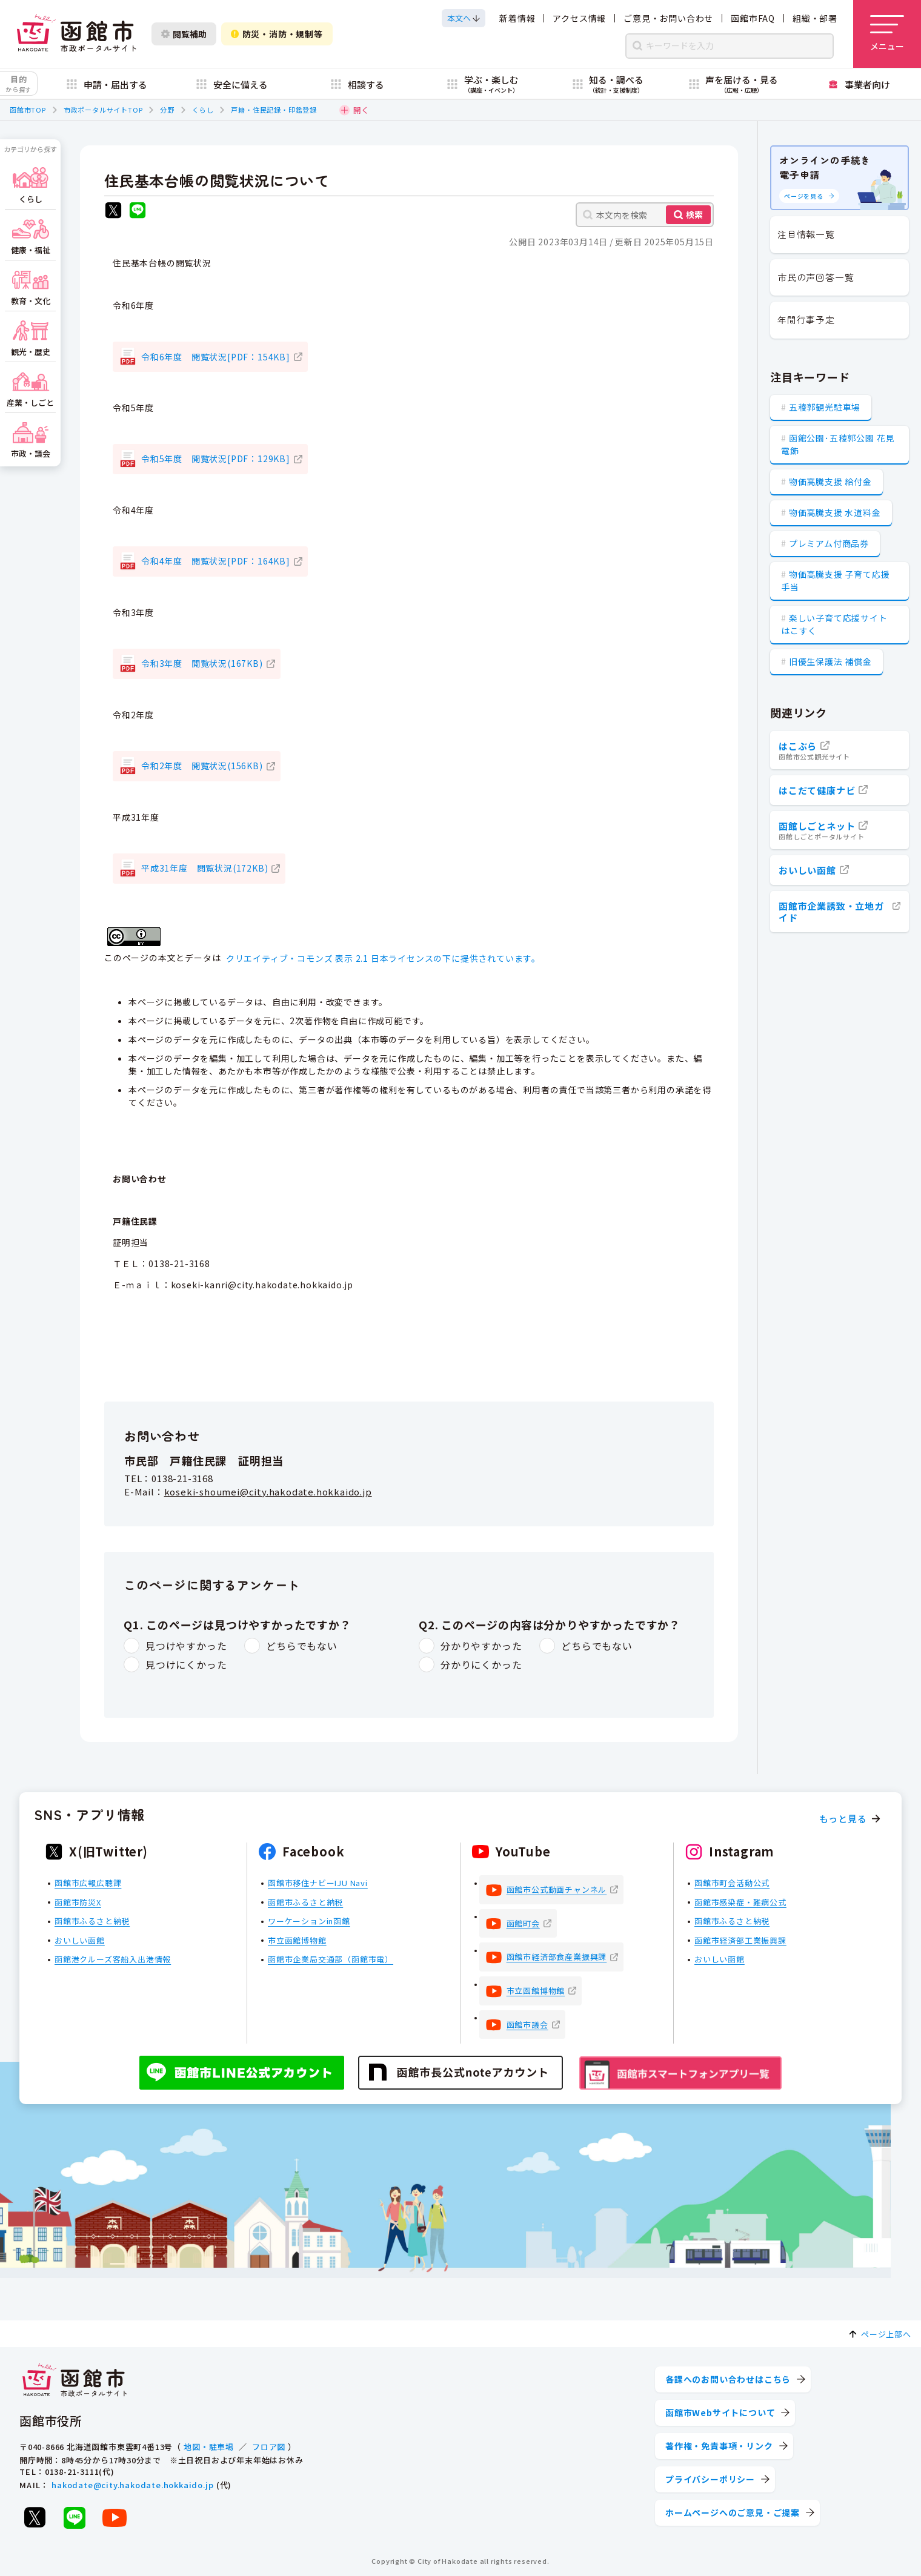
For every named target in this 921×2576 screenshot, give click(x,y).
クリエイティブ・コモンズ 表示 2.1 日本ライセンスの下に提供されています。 (383, 958)
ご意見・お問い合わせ (668, 18)
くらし (202, 109)
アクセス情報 (579, 18)
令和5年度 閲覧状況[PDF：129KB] (215, 458)
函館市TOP (28, 109)
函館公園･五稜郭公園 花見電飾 (837, 444)
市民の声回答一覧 (815, 277)
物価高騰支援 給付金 (830, 481)
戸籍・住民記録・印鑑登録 (274, 109)
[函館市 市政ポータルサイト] (76, 34)
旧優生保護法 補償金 (830, 661)
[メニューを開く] (887, 34)
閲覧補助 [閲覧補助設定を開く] (184, 34)
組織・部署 (815, 18)
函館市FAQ (753, 18)
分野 (167, 109)
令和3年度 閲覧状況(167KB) (202, 663)
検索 (694, 214)
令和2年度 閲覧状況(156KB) (202, 766)
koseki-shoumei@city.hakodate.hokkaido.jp (268, 1491)
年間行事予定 (806, 319)
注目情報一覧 (806, 234)
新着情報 (517, 18)
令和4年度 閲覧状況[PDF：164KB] (215, 561)
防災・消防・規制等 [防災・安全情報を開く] (277, 34)
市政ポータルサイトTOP (103, 109)
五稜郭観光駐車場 (824, 407)
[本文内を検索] (645, 214)
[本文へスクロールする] (463, 18)
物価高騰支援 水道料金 (835, 512)
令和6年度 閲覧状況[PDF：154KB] (215, 357)
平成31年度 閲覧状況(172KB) (204, 868)
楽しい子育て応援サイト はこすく (834, 624)
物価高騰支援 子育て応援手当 (835, 580)
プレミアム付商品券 (829, 543)
